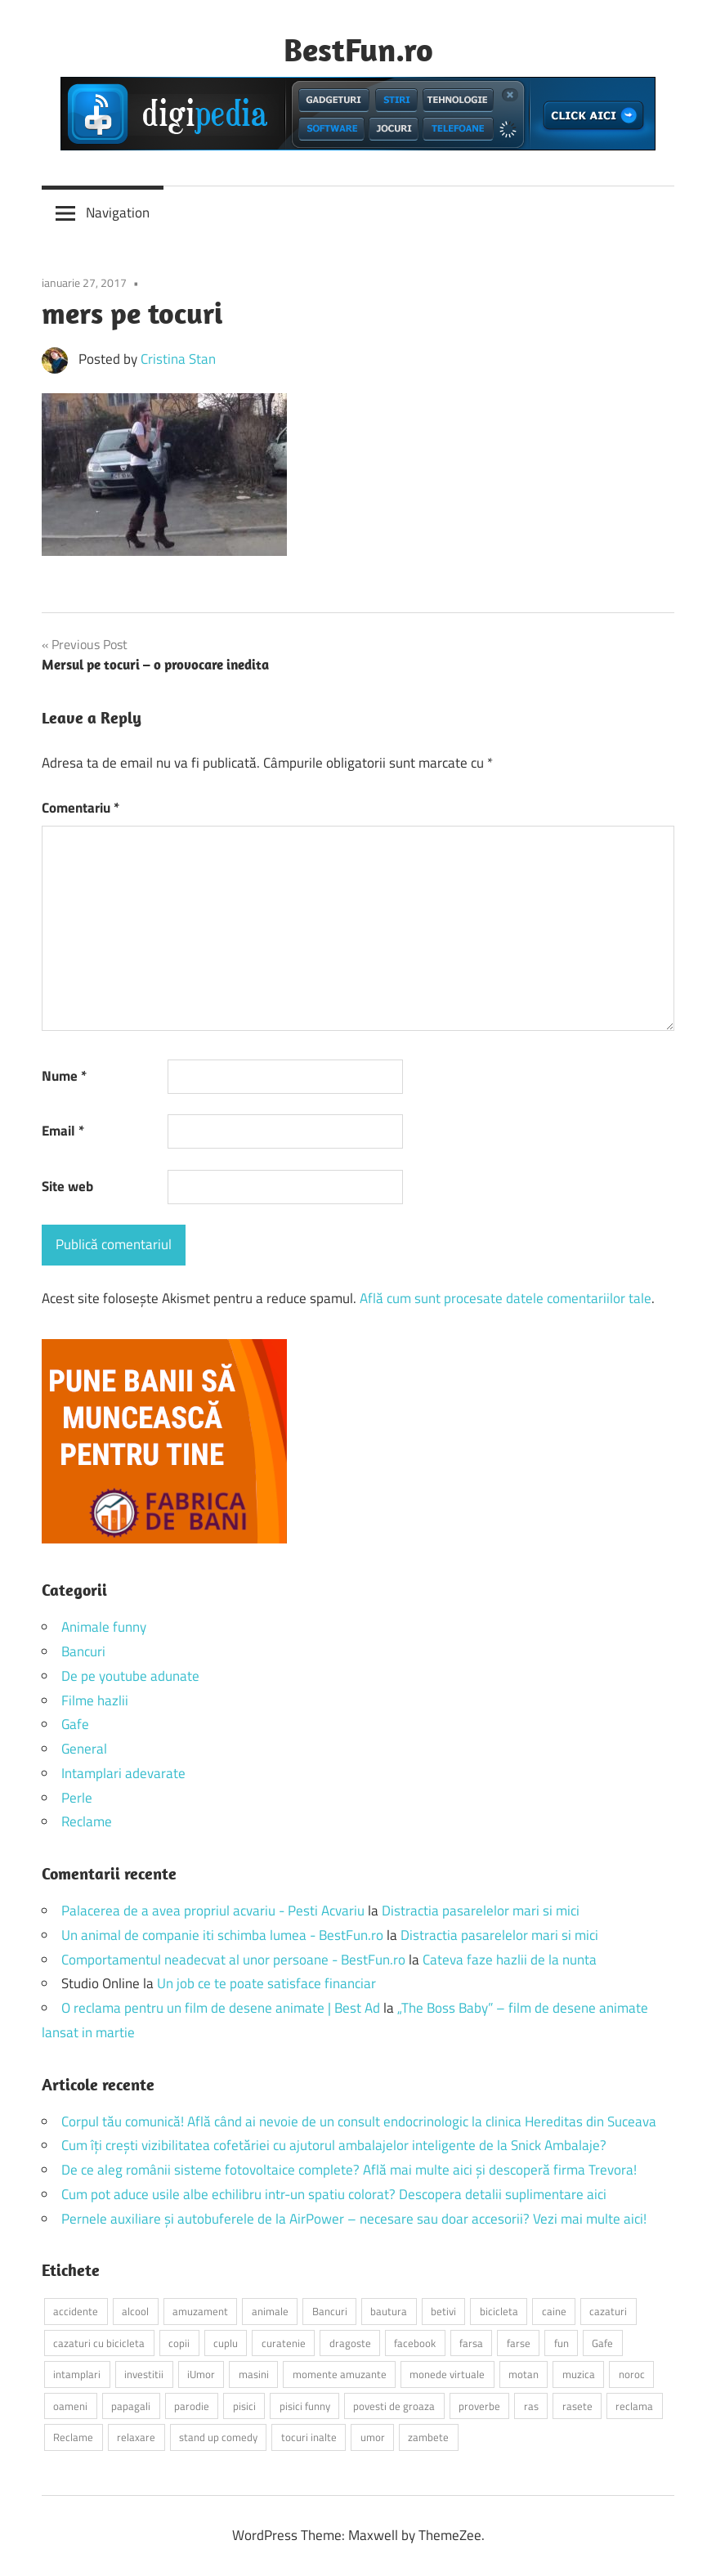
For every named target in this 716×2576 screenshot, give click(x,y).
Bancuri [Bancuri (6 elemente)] (329, 2311)
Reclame (86, 1821)
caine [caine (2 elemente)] (554, 2311)
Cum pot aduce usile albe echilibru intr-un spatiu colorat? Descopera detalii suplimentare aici (333, 2194)
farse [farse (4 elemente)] (518, 2343)
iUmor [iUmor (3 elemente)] (201, 2374)
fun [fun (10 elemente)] (561, 2343)
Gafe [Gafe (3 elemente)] (602, 2343)
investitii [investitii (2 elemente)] (143, 2374)
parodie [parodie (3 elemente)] (191, 2406)
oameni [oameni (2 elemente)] (70, 2406)
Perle (76, 1797)
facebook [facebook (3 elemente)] (415, 2343)
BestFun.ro (358, 49)
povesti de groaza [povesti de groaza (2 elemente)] (394, 2406)
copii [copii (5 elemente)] (179, 2343)
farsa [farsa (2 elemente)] (471, 2343)
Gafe (75, 1724)
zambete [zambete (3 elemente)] (428, 2437)
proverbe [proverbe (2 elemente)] (479, 2406)
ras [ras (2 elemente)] (531, 2406)
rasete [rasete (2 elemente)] (577, 2406)
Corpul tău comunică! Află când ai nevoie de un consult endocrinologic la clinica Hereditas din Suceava (358, 2121)
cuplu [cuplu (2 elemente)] (225, 2343)
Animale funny (103, 1626)
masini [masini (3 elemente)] (254, 2374)
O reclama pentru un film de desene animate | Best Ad (220, 2007)
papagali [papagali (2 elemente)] (130, 2406)
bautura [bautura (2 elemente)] (388, 2311)
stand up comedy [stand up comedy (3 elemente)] (218, 2437)
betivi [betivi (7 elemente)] (443, 2311)
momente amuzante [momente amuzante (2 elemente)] (340, 2374)
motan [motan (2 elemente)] (523, 2374)
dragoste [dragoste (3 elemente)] (350, 2343)
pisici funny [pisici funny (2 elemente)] (305, 2406)
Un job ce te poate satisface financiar (266, 1983)
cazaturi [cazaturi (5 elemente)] (608, 2311)
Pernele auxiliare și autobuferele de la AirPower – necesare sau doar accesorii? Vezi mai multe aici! (354, 2218)
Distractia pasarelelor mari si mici (481, 1910)
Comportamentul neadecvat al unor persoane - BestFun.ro (233, 1959)
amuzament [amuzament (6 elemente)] (200, 2311)
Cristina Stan (178, 359)
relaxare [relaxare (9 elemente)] (136, 2437)
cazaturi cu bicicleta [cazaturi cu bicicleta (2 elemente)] (99, 2343)
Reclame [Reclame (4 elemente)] (73, 2437)
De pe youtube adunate (130, 1676)
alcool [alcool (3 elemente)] (135, 2311)
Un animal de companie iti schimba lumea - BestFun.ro (222, 1935)
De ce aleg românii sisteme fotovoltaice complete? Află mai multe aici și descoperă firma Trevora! (349, 2169)
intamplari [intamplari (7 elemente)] (77, 2374)
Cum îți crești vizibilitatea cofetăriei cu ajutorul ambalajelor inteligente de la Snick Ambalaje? (333, 2145)
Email (63, 1130)
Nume (64, 1075)
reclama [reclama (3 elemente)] (634, 2406)
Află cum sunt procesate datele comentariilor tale (505, 1298)
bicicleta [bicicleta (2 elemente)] (499, 2311)
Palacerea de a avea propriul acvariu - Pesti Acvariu (213, 1910)
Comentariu (80, 807)
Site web (67, 1186)
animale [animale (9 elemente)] (270, 2311)
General (84, 1748)
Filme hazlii (94, 1700)
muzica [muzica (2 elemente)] (578, 2374)
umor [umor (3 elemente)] (372, 2437)
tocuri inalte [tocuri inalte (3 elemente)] (309, 2437)
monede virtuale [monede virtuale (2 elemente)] (447, 2374)
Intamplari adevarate (123, 1773)
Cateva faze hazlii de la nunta (510, 1959)
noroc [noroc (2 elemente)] (632, 2374)
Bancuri (83, 1651)
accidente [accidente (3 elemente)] (75, 2311)
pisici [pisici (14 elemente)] (244, 2406)
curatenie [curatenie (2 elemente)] (284, 2343)
